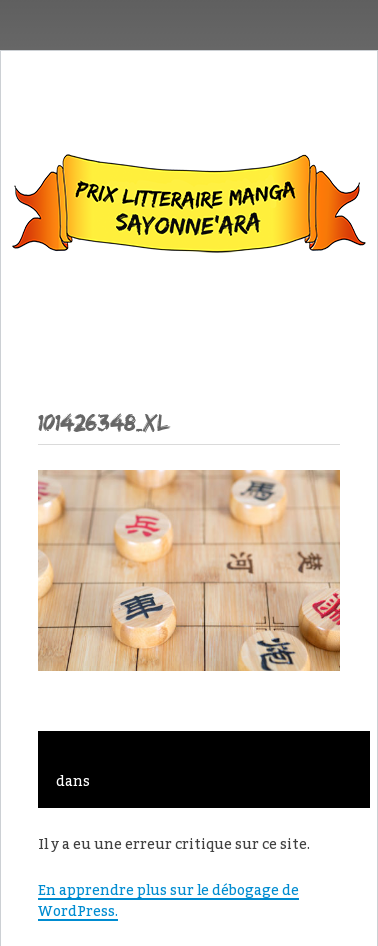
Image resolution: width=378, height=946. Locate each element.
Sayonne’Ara (189, 208)
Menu (189, 318)
